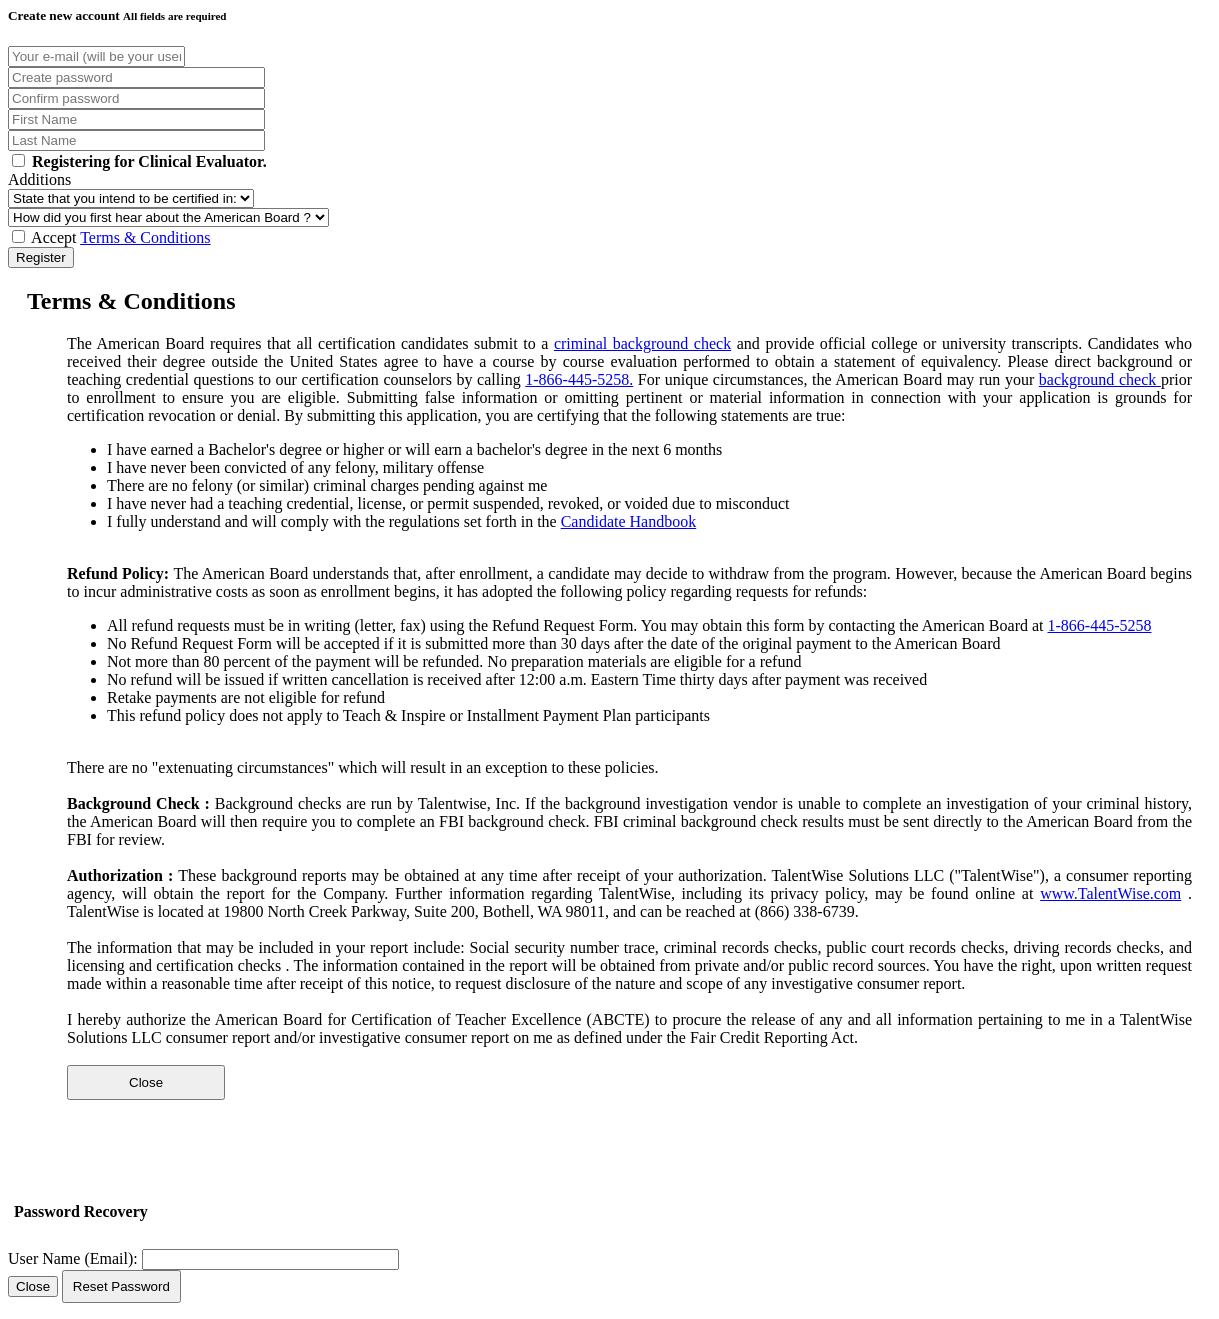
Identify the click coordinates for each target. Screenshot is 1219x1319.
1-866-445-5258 (1100, 625)
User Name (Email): (73, 1258)
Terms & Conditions (145, 237)
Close (146, 1082)
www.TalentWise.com (1110, 893)
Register (41, 257)
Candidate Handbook (629, 521)
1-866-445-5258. (579, 379)
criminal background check (642, 343)
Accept (111, 237)
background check (1100, 379)
